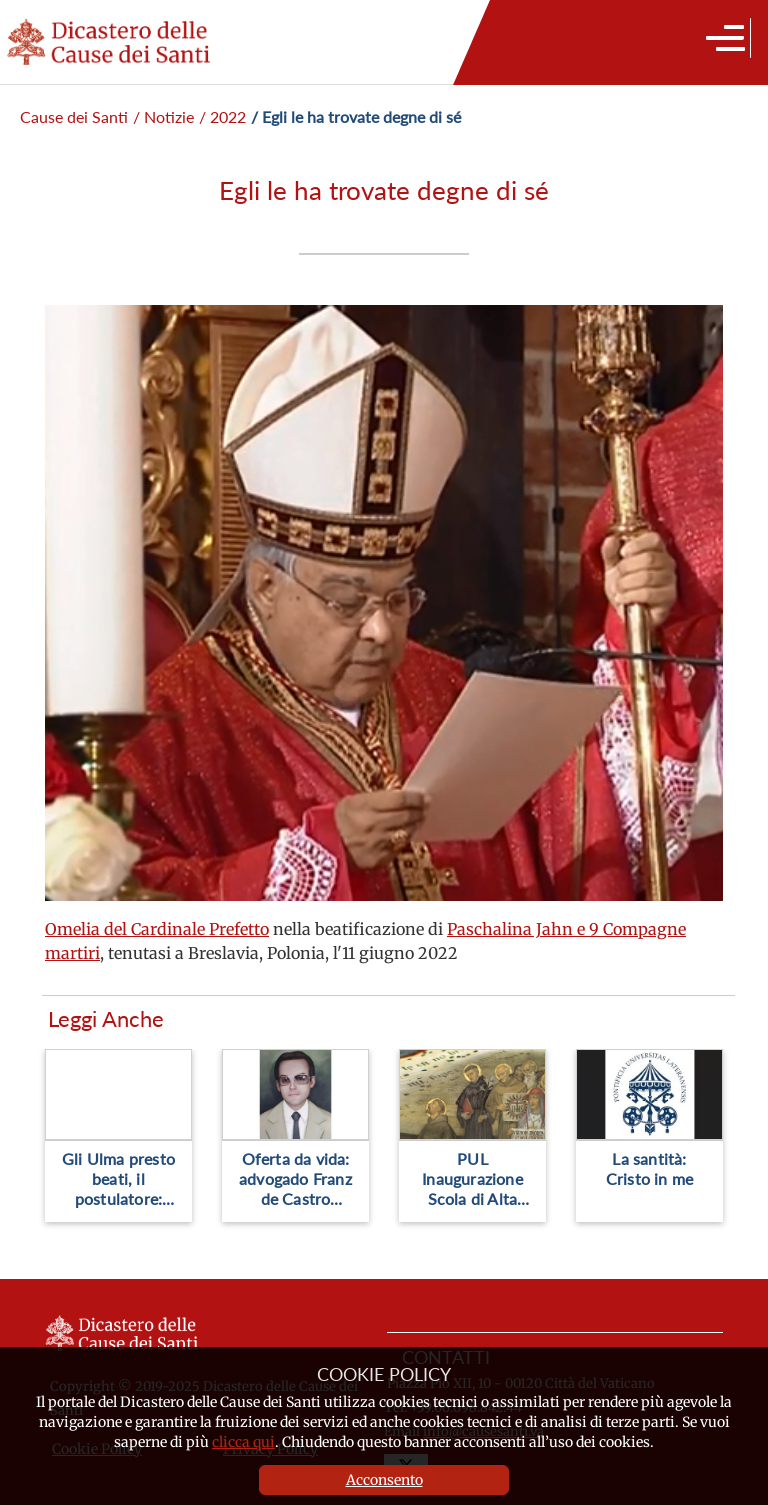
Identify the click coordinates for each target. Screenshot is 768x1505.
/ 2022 (222, 116)
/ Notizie (163, 116)
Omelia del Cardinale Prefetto (157, 929)
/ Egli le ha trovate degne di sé (356, 116)
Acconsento (384, 1480)
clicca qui (243, 1442)
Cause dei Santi (74, 116)
